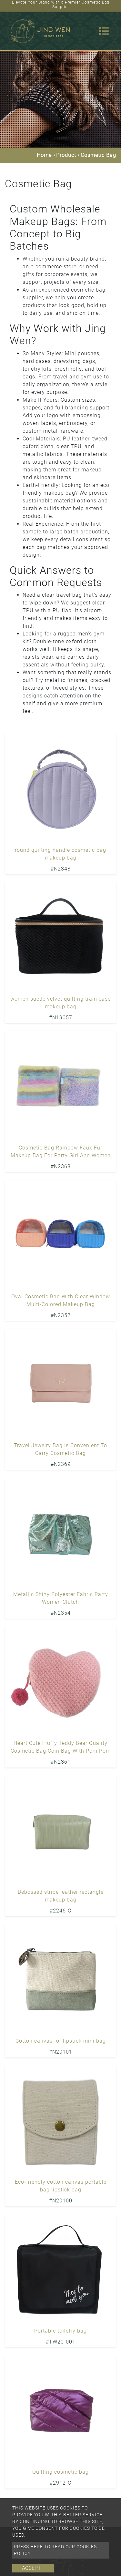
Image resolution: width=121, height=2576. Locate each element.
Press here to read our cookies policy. (55, 2550)
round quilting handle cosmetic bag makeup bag (60, 854)
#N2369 (61, 1464)
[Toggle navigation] (104, 31)
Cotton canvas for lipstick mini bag (60, 2041)
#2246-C (60, 1911)
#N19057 (60, 1018)
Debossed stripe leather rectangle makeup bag (61, 1896)
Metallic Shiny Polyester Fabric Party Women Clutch (60, 1598)
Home (44, 155)
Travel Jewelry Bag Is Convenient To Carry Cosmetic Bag (60, 1449)
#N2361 (61, 1762)
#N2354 (61, 1613)
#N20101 (60, 2052)
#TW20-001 (61, 2342)
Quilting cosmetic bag (60, 2472)
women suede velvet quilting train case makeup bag (60, 1003)
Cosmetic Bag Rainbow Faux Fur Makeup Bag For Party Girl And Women (61, 1152)
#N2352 (61, 1315)
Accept (31, 2568)
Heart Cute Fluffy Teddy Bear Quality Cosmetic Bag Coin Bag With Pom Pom (61, 1747)
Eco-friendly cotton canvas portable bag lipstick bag (60, 2186)
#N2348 (61, 869)
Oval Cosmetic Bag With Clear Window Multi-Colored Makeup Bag (60, 1300)
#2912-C (60, 2483)
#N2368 (61, 1166)
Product (66, 155)
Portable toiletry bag (60, 2331)
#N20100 (60, 2201)
